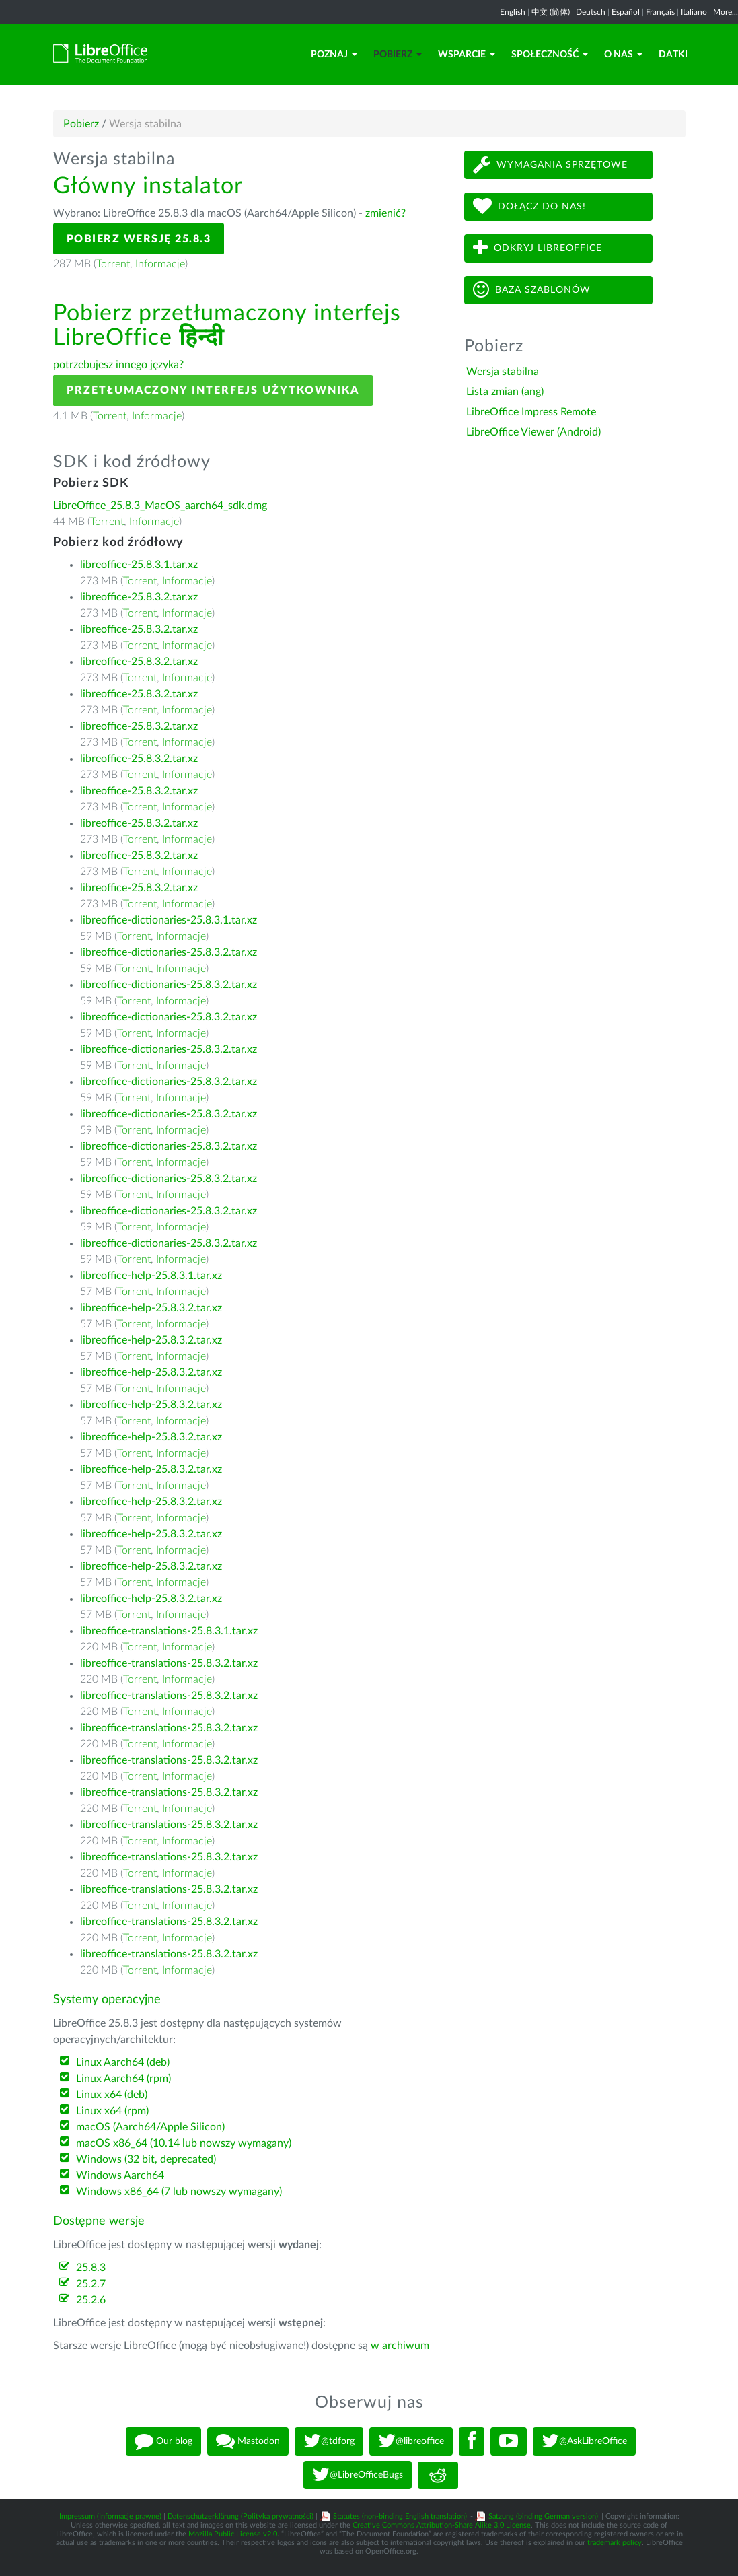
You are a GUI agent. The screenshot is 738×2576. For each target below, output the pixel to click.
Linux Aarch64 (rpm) (123, 2078)
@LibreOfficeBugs (357, 2475)
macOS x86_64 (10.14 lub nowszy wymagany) (183, 2143)
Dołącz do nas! (529, 206)
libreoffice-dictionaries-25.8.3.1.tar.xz (168, 920)
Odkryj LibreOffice (537, 248)
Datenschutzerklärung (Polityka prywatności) (240, 2516)
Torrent (113, 263)
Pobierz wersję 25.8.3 (139, 239)
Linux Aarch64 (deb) (123, 2062)
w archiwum (400, 2345)
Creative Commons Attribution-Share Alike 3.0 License (442, 2525)
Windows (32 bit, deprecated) (146, 2159)
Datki (673, 54)
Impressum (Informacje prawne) (110, 2516)
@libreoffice (411, 2441)
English (512, 12)
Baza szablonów (532, 290)
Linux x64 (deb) (111, 2094)
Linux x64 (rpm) (112, 2110)
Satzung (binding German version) (543, 2516)
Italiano (694, 12)
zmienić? (385, 213)
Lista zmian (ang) (505, 391)
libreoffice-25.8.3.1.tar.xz (139, 564)
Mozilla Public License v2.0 (232, 2534)
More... (725, 12)
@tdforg (329, 2441)
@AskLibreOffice (584, 2441)
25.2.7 (91, 2283)
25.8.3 (91, 2267)
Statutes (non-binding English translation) (400, 2516)
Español (626, 12)
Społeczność (549, 54)
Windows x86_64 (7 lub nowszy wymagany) (179, 2191)
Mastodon (248, 2441)
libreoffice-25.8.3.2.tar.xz (139, 597)
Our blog (163, 2441)
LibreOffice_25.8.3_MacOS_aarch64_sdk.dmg (160, 505)
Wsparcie (466, 54)
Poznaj (334, 54)
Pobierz (397, 54)
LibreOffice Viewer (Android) (533, 432)
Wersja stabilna (502, 371)
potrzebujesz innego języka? (118, 364)
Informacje (160, 263)
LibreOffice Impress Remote (531, 412)
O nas (623, 54)
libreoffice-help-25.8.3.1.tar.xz (151, 1275)
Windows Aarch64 (120, 2175)
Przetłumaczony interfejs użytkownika (213, 390)
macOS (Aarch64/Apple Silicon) (150, 2127)
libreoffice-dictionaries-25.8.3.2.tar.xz (168, 952)
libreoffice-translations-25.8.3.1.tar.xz (169, 1631)
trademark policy (614, 2542)
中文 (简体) (550, 12)
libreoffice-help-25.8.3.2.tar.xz (151, 1307)
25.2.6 (91, 2300)
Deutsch (590, 12)
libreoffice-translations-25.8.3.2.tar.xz (169, 1663)
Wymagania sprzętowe (550, 164)
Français (660, 12)
